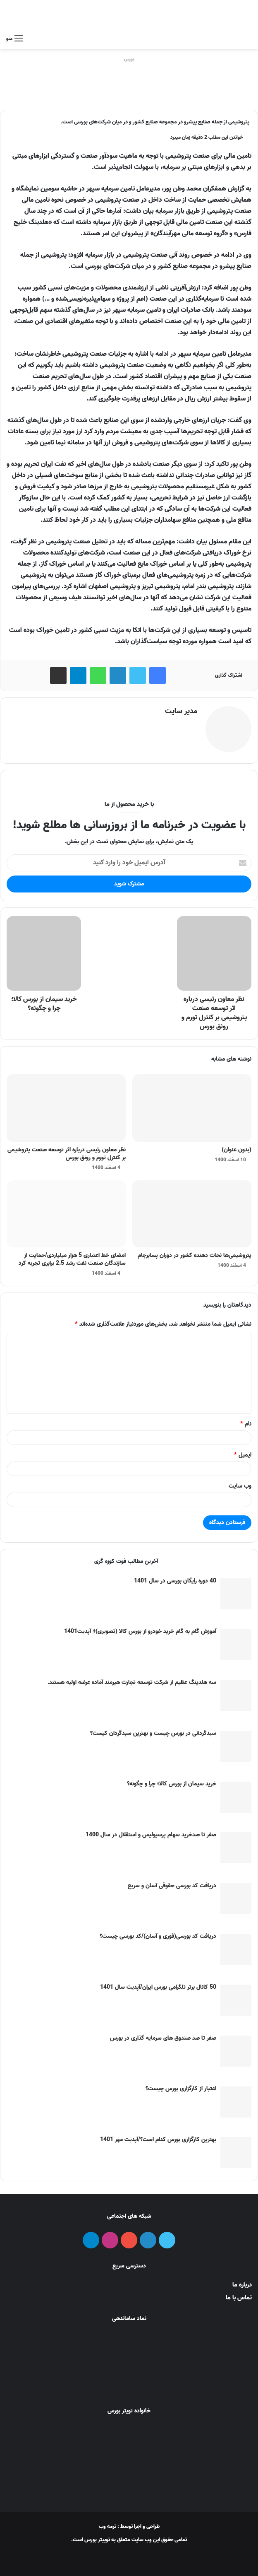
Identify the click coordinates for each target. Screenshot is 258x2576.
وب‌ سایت (240, 1483)
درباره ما (242, 2282)
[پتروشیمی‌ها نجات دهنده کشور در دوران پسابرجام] (191, 1210)
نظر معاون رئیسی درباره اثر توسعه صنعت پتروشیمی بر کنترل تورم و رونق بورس (66, 1150)
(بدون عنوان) (236, 1146)
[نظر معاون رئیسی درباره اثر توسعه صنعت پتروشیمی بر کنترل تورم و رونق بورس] (66, 1104)
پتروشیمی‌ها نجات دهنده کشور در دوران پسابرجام (194, 1252)
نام (245, 1420)
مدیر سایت (181, 711)
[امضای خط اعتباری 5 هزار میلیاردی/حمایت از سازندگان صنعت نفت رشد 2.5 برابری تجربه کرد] (66, 1210)
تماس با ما (239, 2295)
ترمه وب (107, 2523)
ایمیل (242, 1452)
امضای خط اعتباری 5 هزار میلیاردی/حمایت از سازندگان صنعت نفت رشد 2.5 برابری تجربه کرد (72, 1256)
